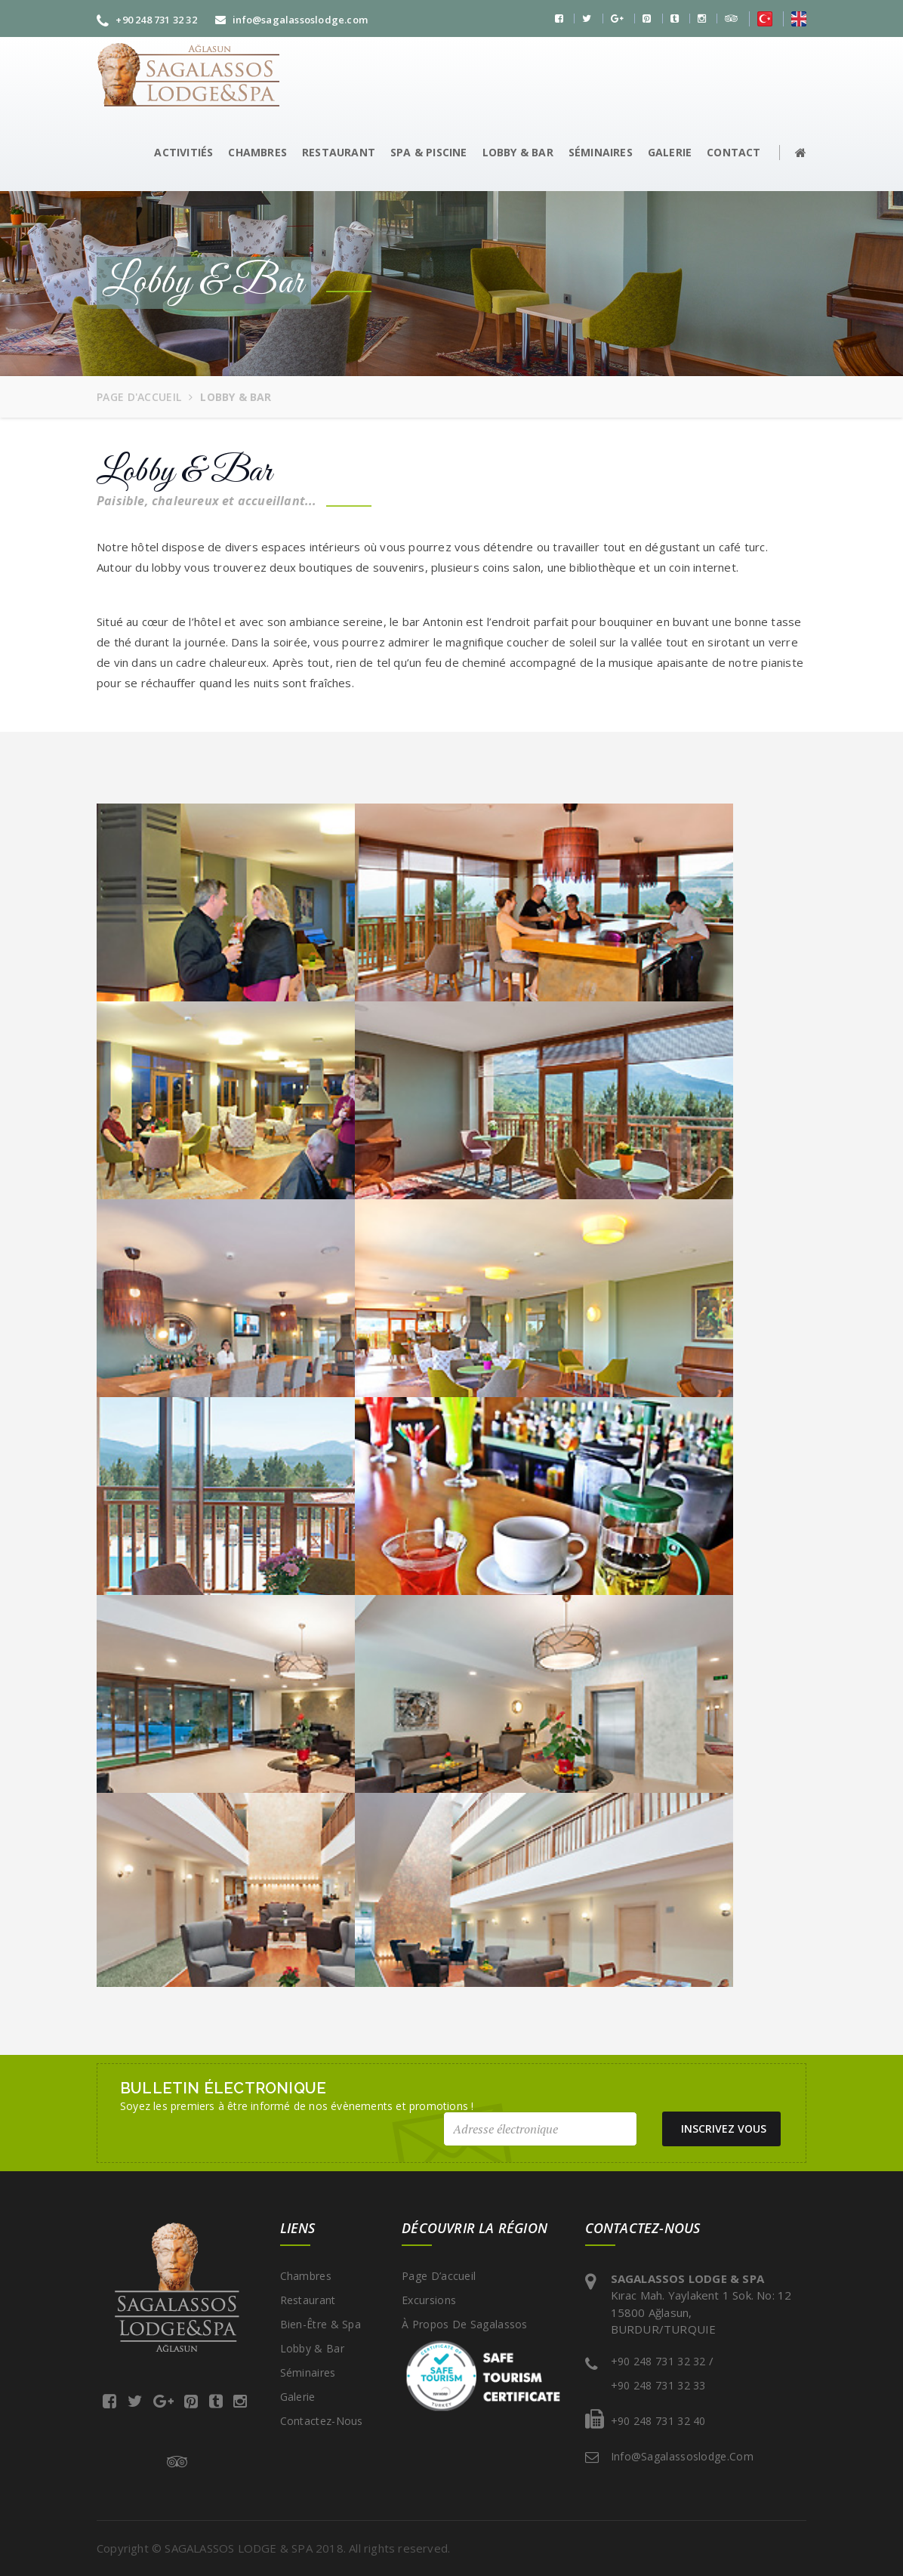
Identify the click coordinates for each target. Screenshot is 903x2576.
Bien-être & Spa (321, 2324)
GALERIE (670, 152)
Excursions (429, 2300)
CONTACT (733, 152)
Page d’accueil (439, 2276)
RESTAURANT (338, 152)
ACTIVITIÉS (183, 152)
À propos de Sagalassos (465, 2324)
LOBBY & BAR (517, 152)
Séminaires (308, 2372)
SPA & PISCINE (428, 152)
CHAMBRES (257, 152)
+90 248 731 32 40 (658, 2421)
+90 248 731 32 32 (147, 19)
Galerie (298, 2396)
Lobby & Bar (312, 2348)
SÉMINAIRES (601, 152)
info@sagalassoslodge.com (291, 19)
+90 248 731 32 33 (658, 2385)
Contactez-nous (321, 2421)
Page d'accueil (139, 397)
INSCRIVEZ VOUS (726, 2128)
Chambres (305, 2276)
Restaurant (308, 2300)
